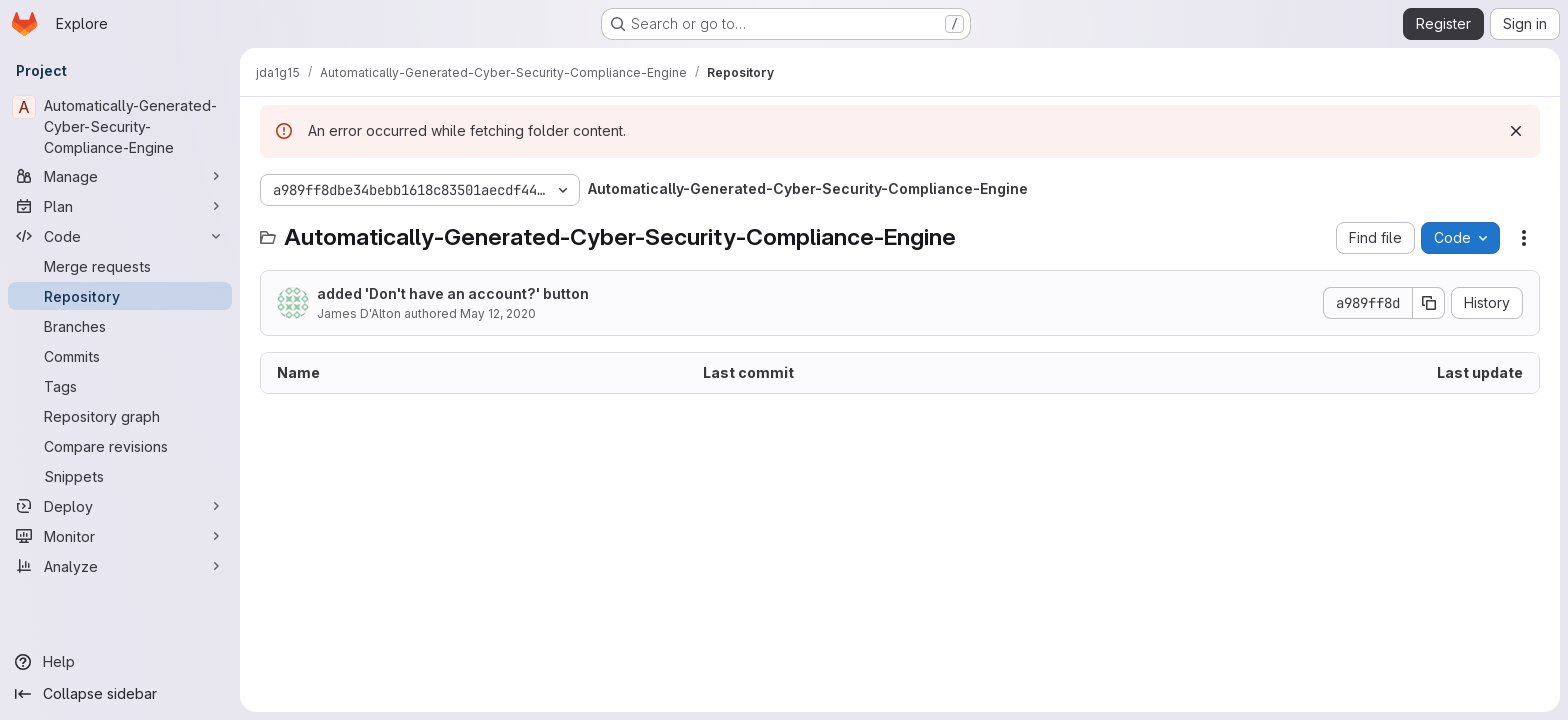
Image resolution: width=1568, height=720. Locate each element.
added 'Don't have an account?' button (453, 293)
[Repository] (120, 296)
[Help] (120, 662)
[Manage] (120, 176)
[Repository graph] (120, 416)
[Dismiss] (1516, 131)
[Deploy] (120, 506)
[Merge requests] (120, 266)
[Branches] (120, 326)
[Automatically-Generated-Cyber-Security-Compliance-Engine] (120, 126)
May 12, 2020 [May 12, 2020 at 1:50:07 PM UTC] (498, 313)
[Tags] (120, 386)
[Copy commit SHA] (1429, 303)
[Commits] (120, 356)
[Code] (120, 236)
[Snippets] (120, 476)
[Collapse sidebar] (120, 694)
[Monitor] (120, 536)
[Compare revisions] (120, 446)
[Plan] (120, 206)
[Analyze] (120, 566)
